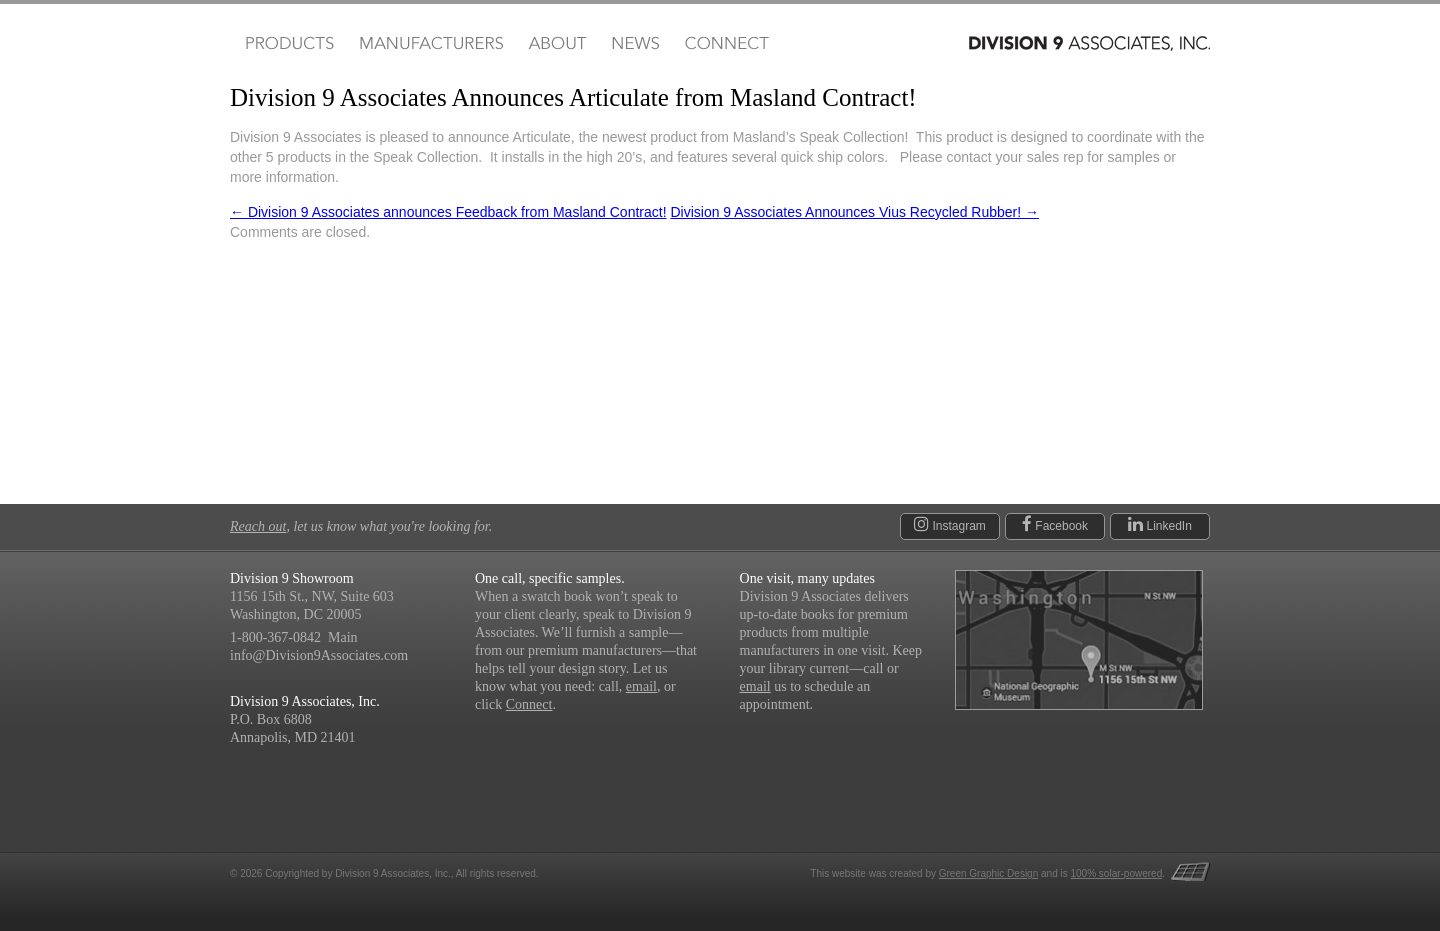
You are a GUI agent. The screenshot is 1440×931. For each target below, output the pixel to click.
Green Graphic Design (989, 873)
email (641, 686)
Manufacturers (430, 44)
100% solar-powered (1117, 873)
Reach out (258, 526)
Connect (726, 44)
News (635, 44)
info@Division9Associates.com (319, 655)
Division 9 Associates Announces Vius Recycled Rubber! (854, 212)
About (557, 44)
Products (287, 44)
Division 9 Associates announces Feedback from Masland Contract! (448, 212)
